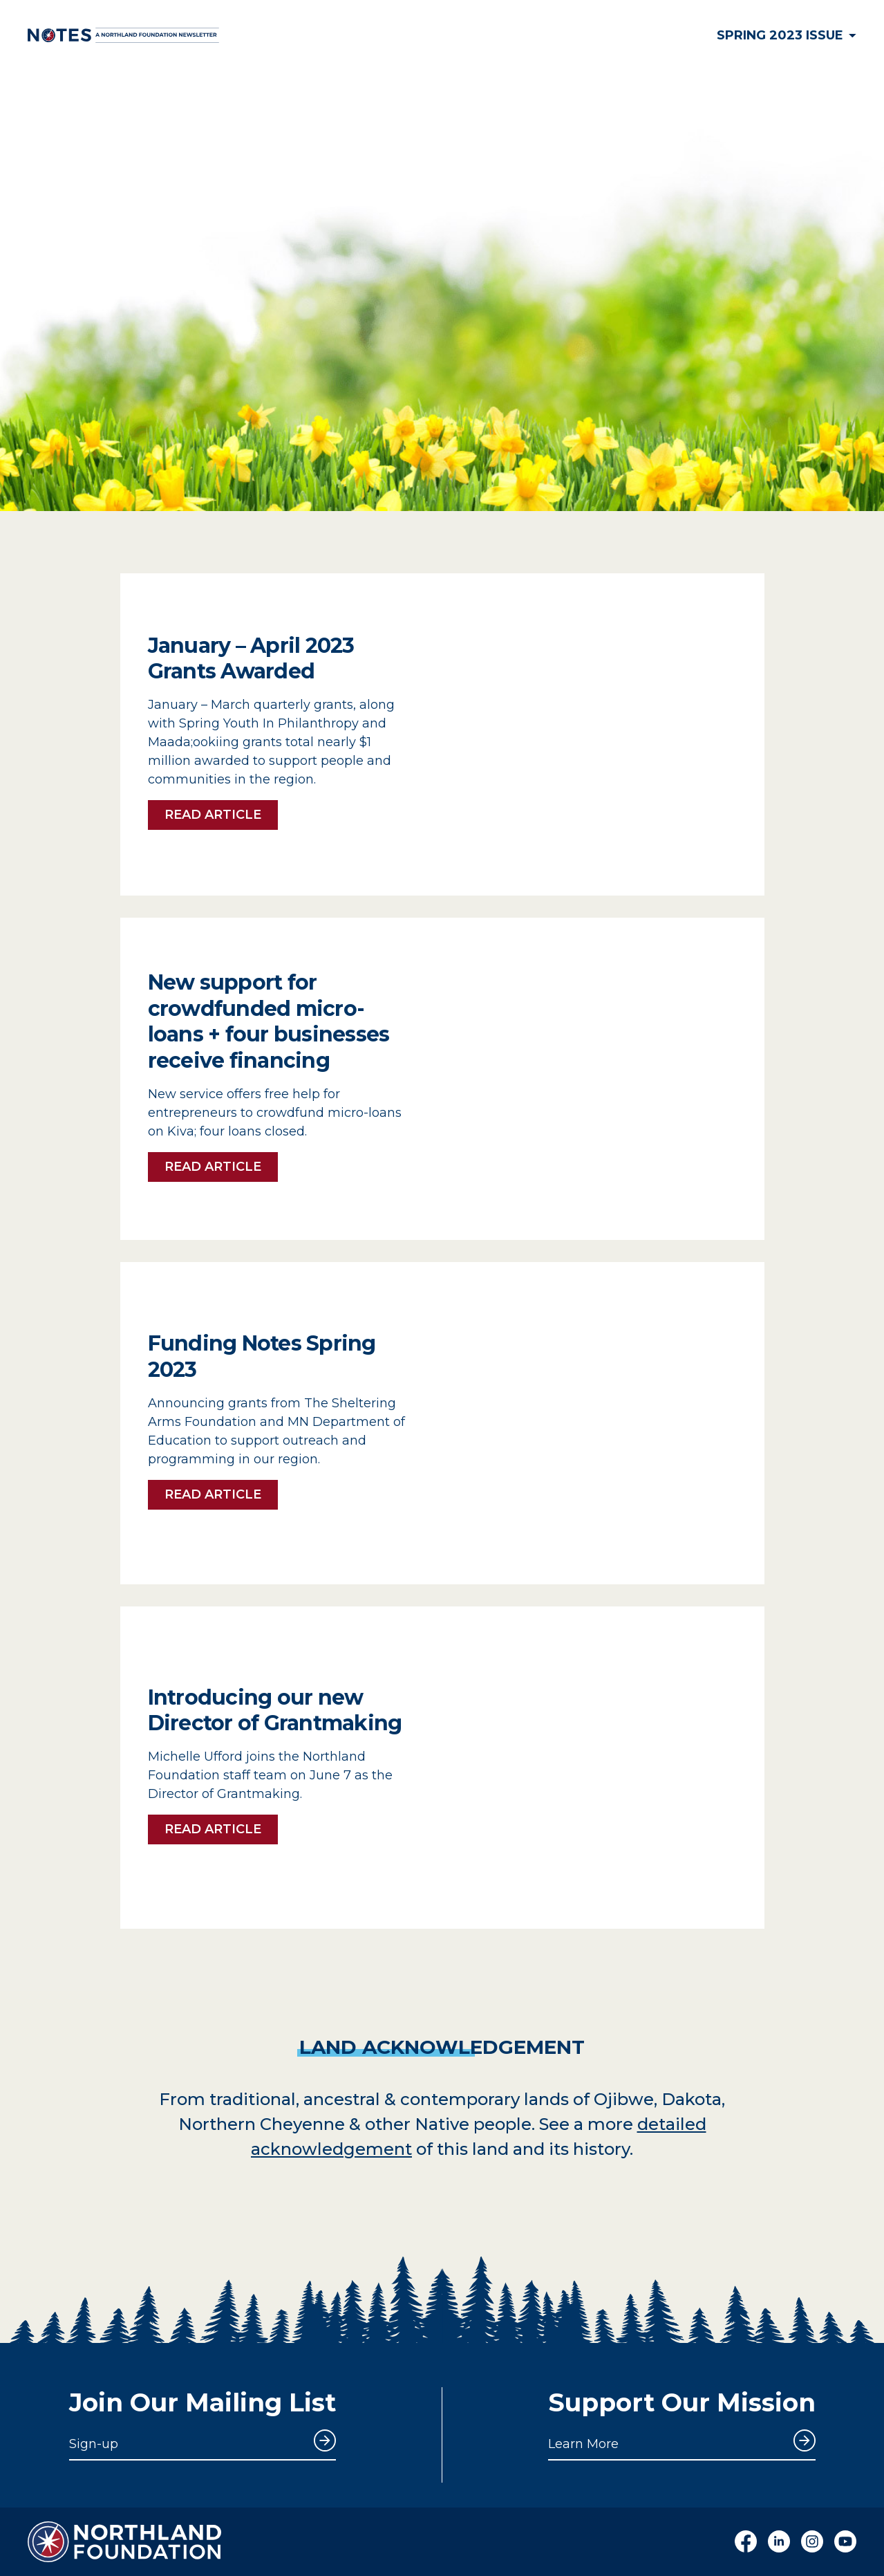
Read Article (212, 814)
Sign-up (93, 2444)
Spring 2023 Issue (786, 35)
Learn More (583, 2444)
